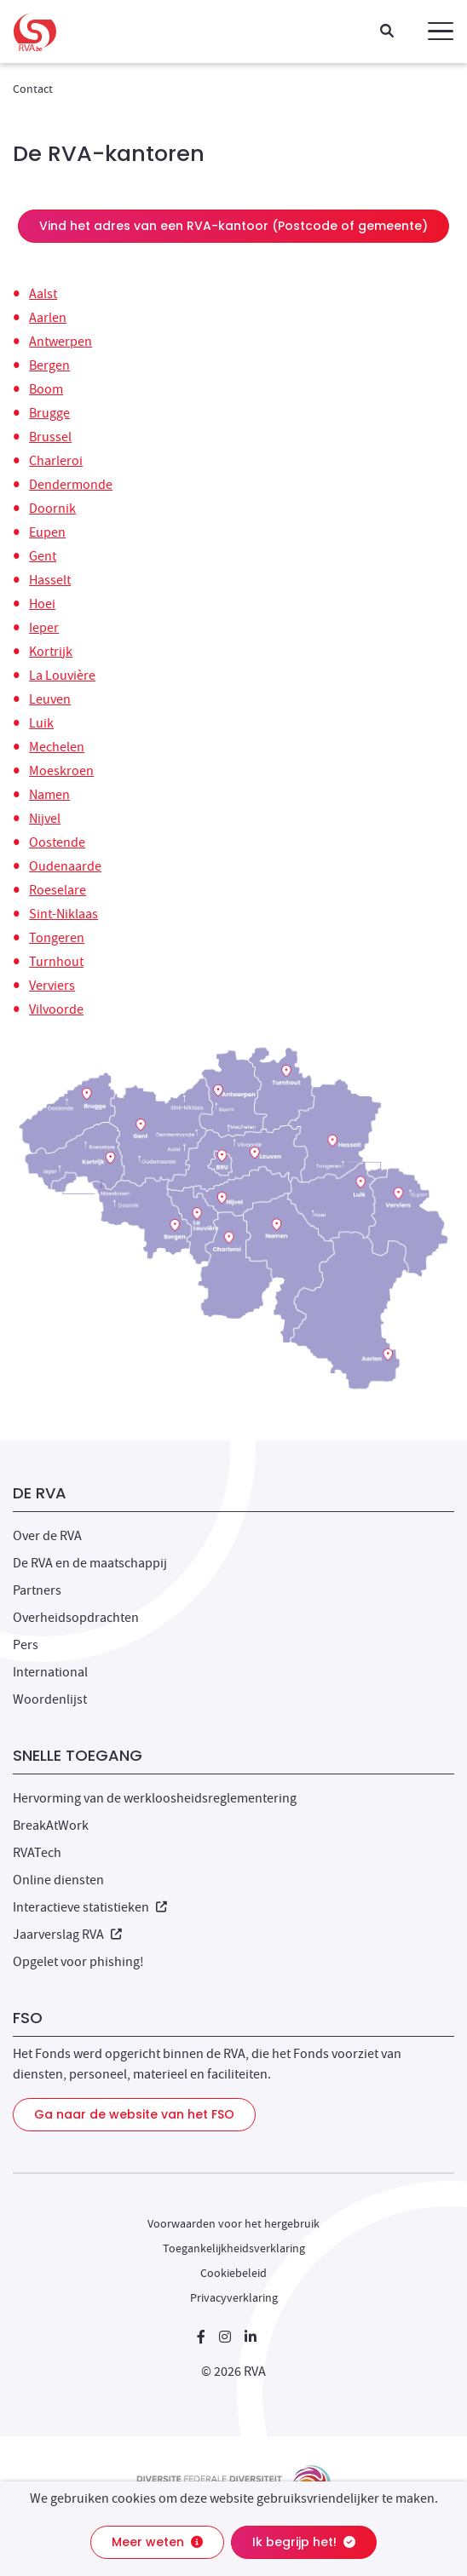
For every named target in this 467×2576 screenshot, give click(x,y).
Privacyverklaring (234, 2297)
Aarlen (47, 317)
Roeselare (57, 890)
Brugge (49, 413)
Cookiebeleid (233, 2272)
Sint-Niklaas (63, 914)
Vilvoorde (56, 1009)
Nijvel (45, 818)
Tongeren (56, 937)
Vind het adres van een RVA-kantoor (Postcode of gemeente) (233, 225)
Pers (25, 1644)
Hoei (42, 603)
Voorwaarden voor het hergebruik (233, 2223)
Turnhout (56, 961)
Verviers (52, 985)
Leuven (50, 699)
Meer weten (157, 2541)
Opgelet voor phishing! (78, 1961)
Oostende (57, 842)
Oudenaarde (65, 866)
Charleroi (56, 460)
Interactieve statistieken (90, 1907)
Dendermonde (70, 484)
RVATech (37, 1852)
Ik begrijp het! (303, 2541)
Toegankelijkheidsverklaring (234, 2248)
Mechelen (56, 747)
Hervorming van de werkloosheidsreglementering (155, 1798)
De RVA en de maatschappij (90, 1563)
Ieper (44, 627)
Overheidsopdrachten (76, 1617)
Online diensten (58, 1880)
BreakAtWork (51, 1825)
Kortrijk (50, 651)
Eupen (47, 532)
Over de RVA (47, 1535)
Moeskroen (61, 770)
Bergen (49, 365)
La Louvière (62, 675)
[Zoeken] (387, 31)
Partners (37, 1590)
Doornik (52, 508)
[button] (440, 31)
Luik (41, 723)
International (50, 1672)
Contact (33, 88)
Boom (46, 389)
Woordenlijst (50, 1699)
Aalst (43, 293)
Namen (49, 794)
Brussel (50, 437)
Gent (42, 556)
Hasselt (50, 580)
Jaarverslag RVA (67, 1934)
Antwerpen (60, 341)
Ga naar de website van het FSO (134, 2114)
